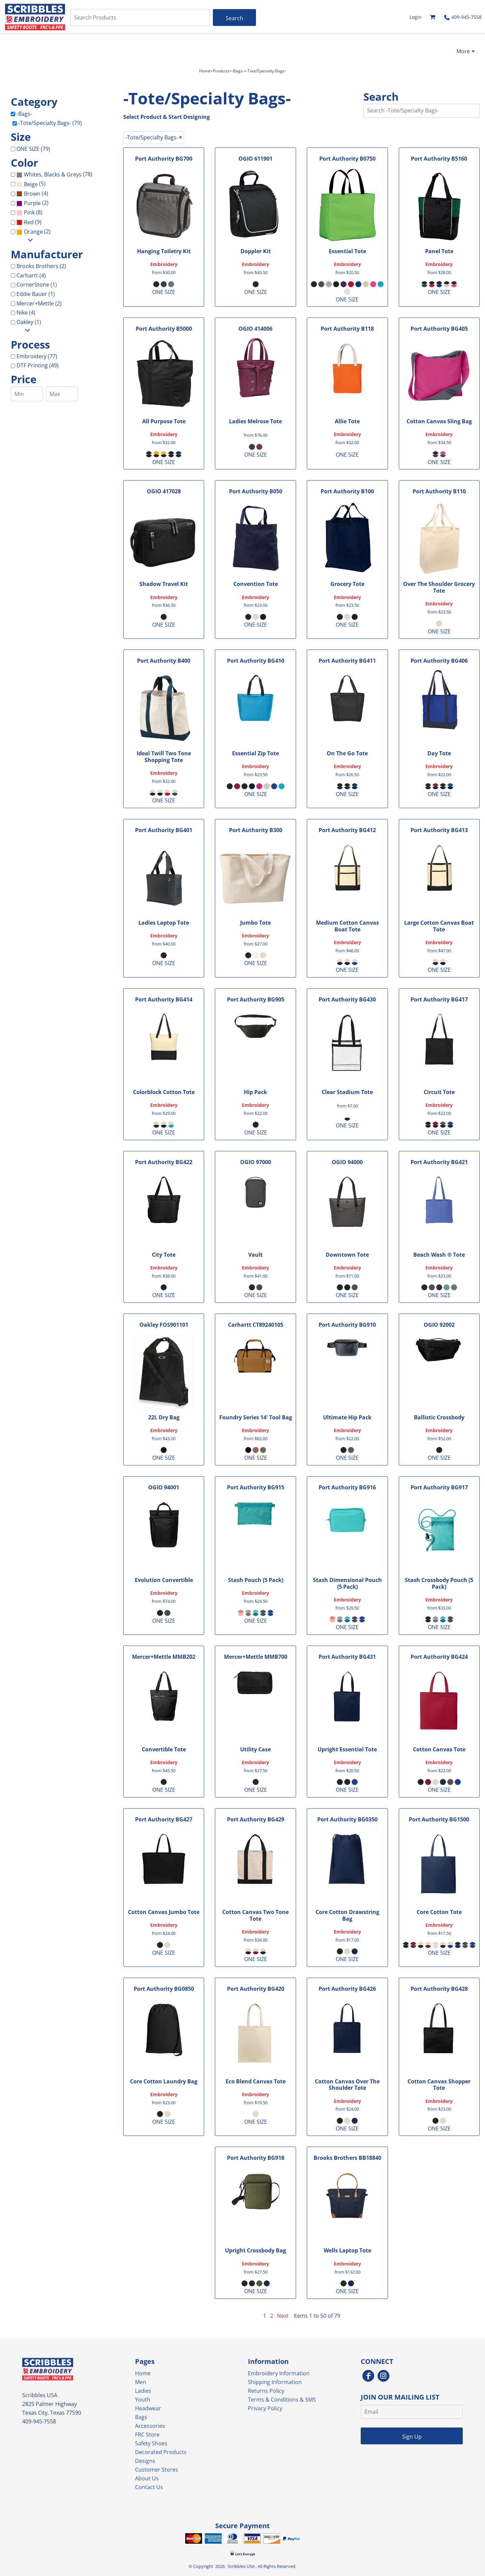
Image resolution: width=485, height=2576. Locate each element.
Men (140, 2382)
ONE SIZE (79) (33, 149)
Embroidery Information (279, 2373)
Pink (29, 212)
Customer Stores (156, 2469)
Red (29, 222)
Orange (33, 231)
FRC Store (147, 2434)
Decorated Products (161, 2452)
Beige (31, 184)
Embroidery (163, 264)
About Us (147, 2478)
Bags (141, 2417)
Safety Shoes (151, 2443)
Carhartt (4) (31, 275)
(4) (32, 193)
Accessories (150, 2426)
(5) (31, 184)
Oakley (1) (29, 322)
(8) (29, 213)
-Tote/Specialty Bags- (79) (50, 123)
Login (416, 17)
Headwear (148, 2408)
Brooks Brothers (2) (41, 266)
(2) (32, 203)
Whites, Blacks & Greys (53, 174)
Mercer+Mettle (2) (39, 303)
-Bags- (238, 70)
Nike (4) (26, 312)
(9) (29, 222)
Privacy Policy (265, 2408)
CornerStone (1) (37, 284)
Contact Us (149, 2487)
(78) (54, 174)
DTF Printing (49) (38, 365)
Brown (32, 193)
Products (221, 70)
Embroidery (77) (37, 356)
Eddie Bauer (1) (36, 294)
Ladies (143, 2391)
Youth (142, 2399)
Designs (145, 2461)
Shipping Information (275, 2382)
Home (205, 70)
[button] (433, 17)
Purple (32, 203)
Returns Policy (266, 2391)
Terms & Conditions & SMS (282, 2399)
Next (283, 2315)
